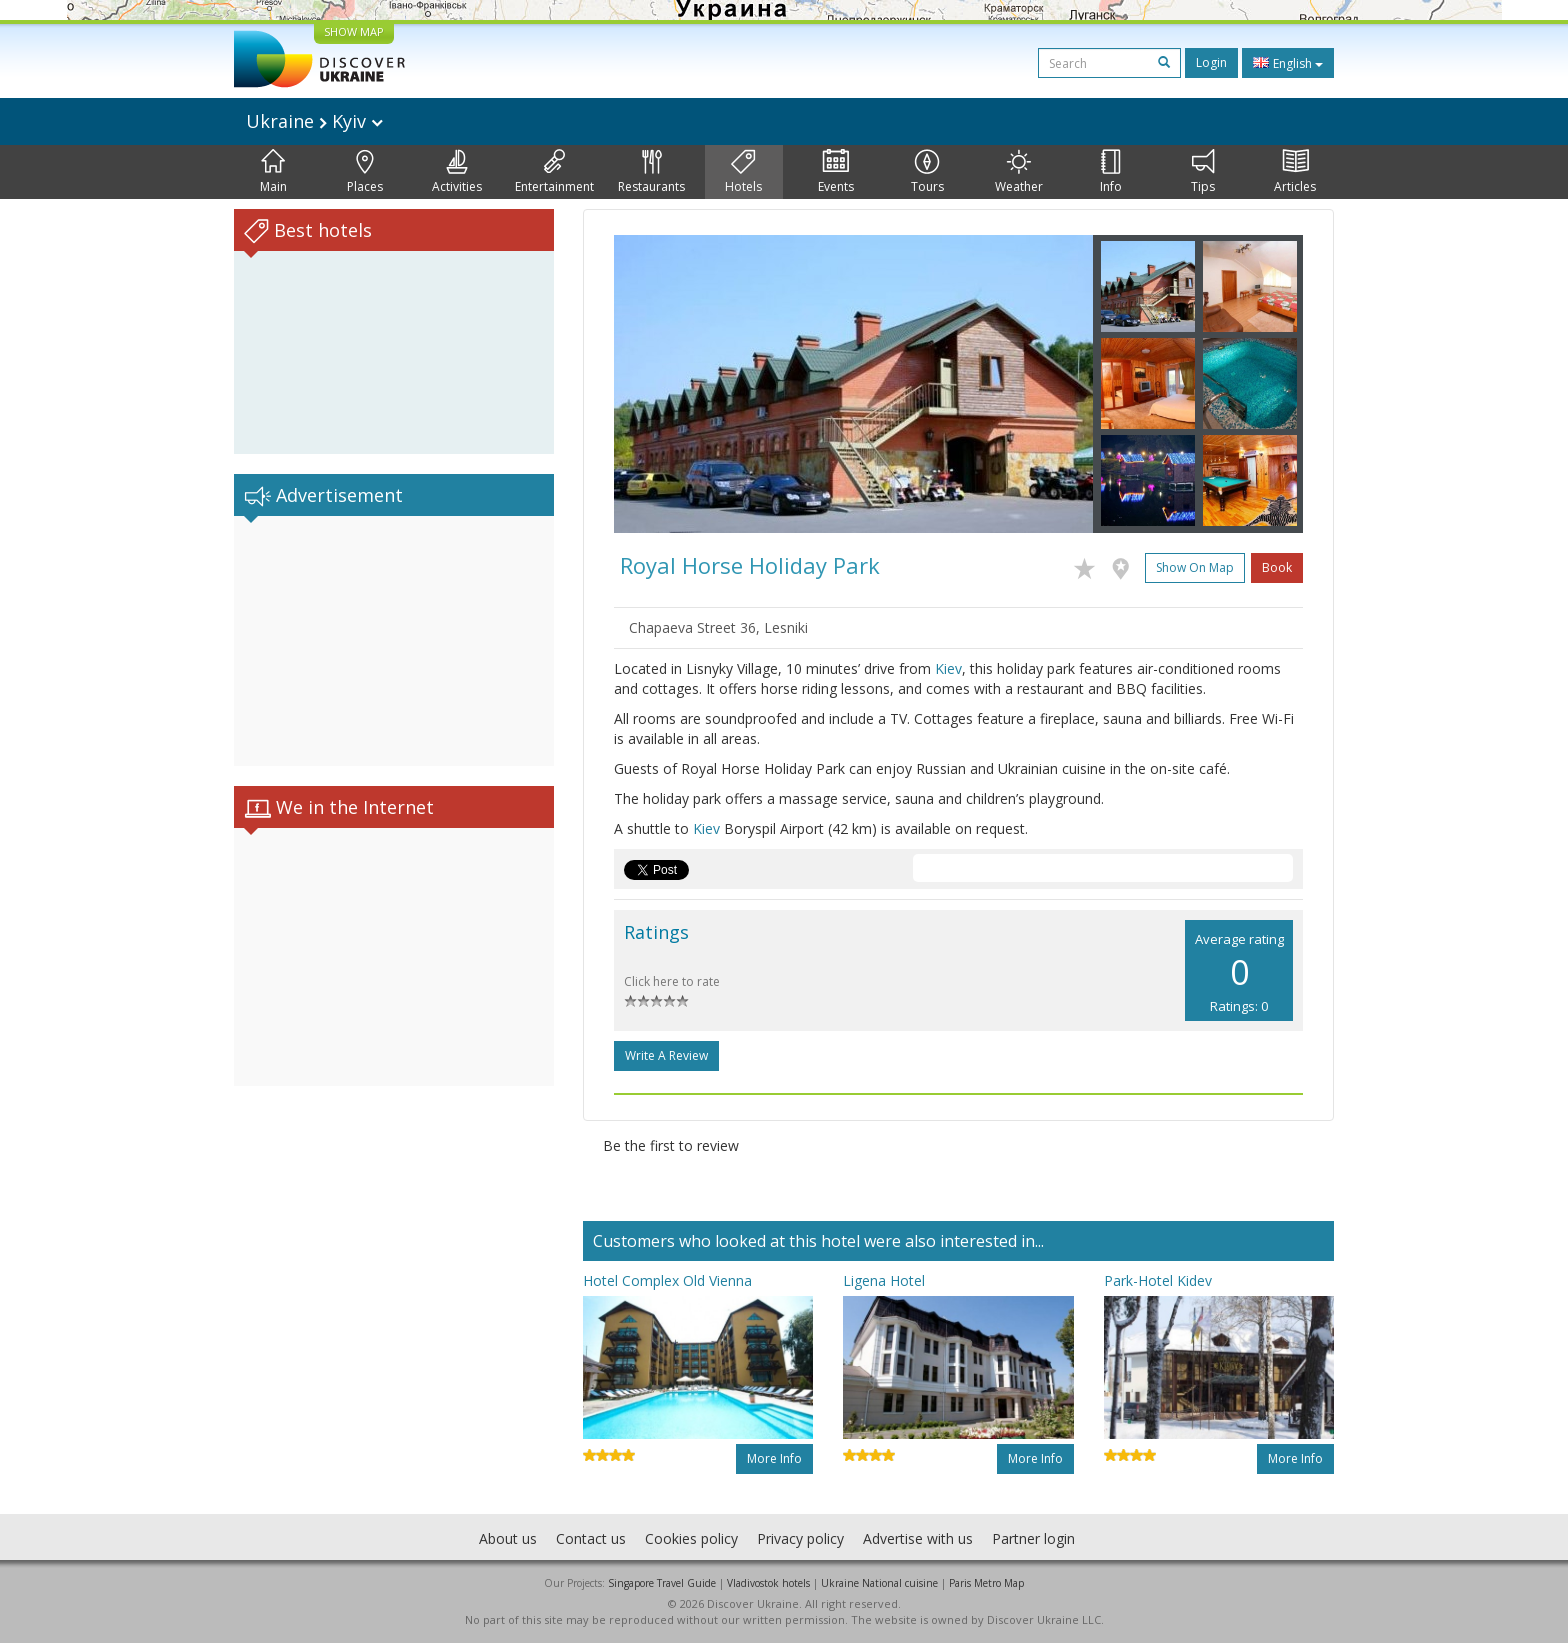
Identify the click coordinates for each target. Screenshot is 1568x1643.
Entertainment (554, 172)
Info (1111, 172)
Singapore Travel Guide (662, 1583)
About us (508, 1538)
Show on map (1195, 567)
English (1288, 63)
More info (774, 1458)
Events (836, 172)
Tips (1203, 172)
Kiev (948, 668)
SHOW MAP (354, 31)
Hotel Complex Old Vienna (667, 1280)
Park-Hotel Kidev (1158, 1280)
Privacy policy (800, 1538)
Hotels (743, 172)
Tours (927, 172)
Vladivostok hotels (768, 1583)
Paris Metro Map (986, 1583)
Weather (1019, 172)
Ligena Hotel (884, 1280)
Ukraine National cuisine (879, 1583)
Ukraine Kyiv (314, 121)
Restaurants (651, 172)
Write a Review (666, 1055)
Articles (1295, 172)
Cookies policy (691, 1538)
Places (365, 172)
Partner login (1033, 1538)
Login (1211, 62)
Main (273, 172)
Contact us (591, 1538)
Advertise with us (918, 1538)
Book (1277, 567)
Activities (457, 172)
